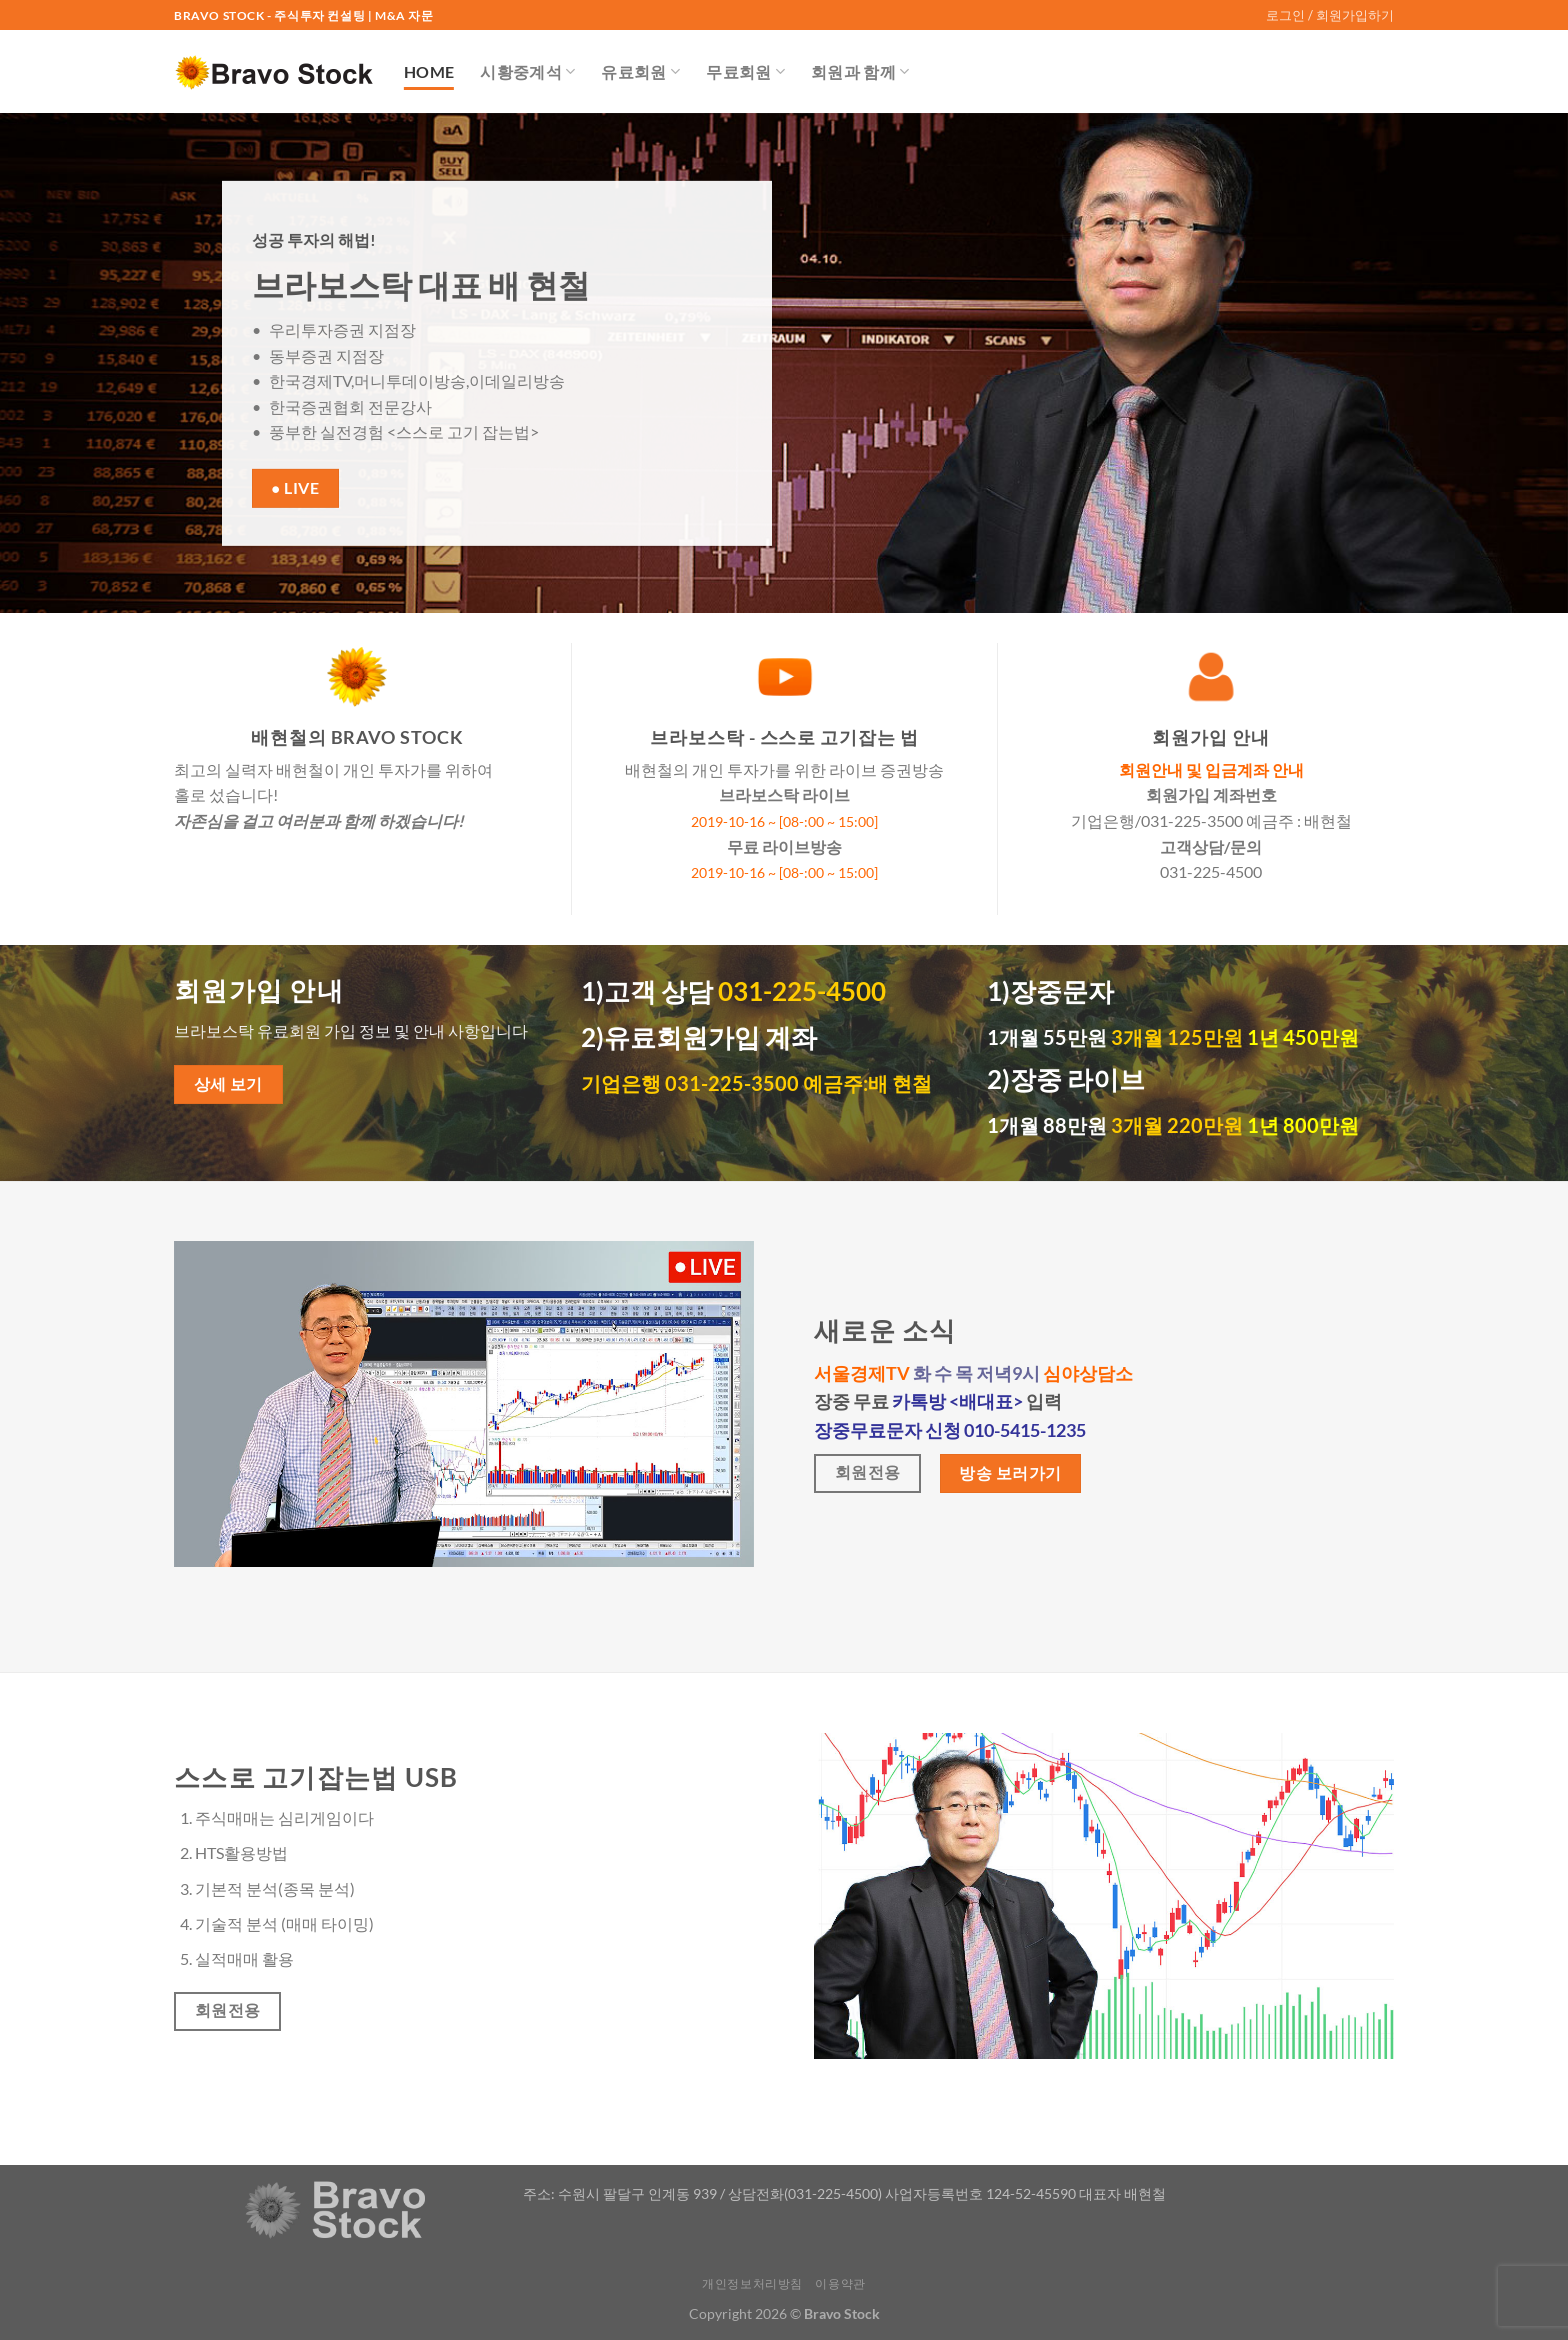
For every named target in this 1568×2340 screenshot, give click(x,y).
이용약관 (840, 2283)
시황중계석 (527, 72)
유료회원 (640, 72)
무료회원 (745, 72)
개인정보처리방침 (752, 2283)
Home (429, 71)
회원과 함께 (860, 72)
